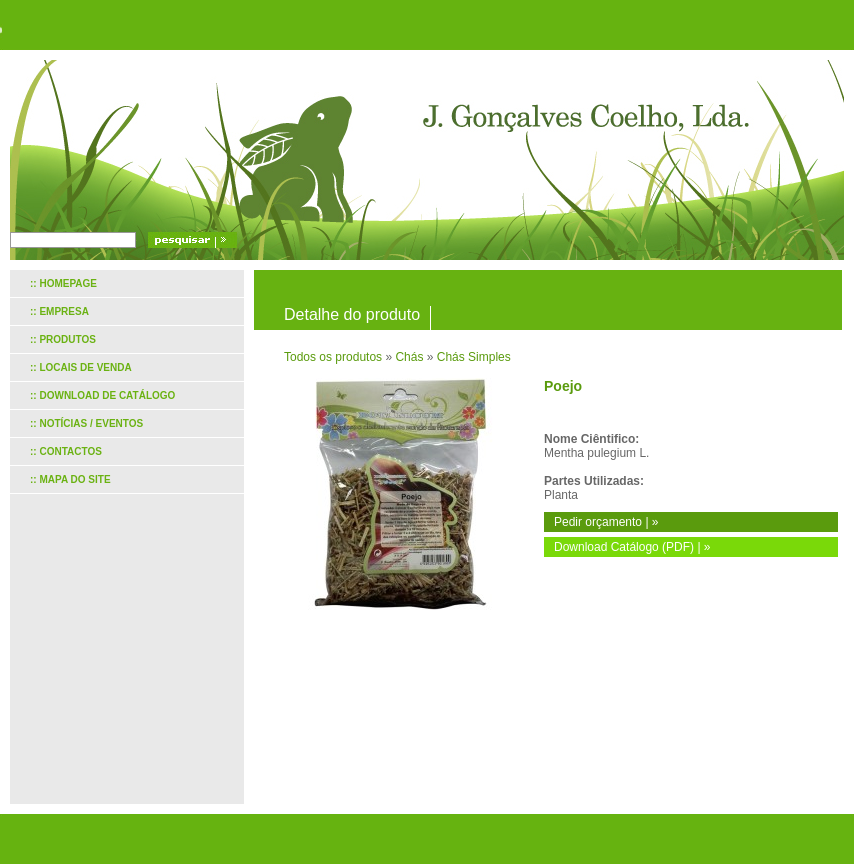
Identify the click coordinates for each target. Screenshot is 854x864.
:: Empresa (59, 311)
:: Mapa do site (70, 479)
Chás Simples (474, 357)
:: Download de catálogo (102, 395)
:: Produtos (63, 339)
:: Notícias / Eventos (86, 423)
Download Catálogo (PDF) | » (632, 547)
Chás (409, 357)
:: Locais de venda (81, 367)
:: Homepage (63, 283)
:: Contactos (66, 451)
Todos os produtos (333, 357)
